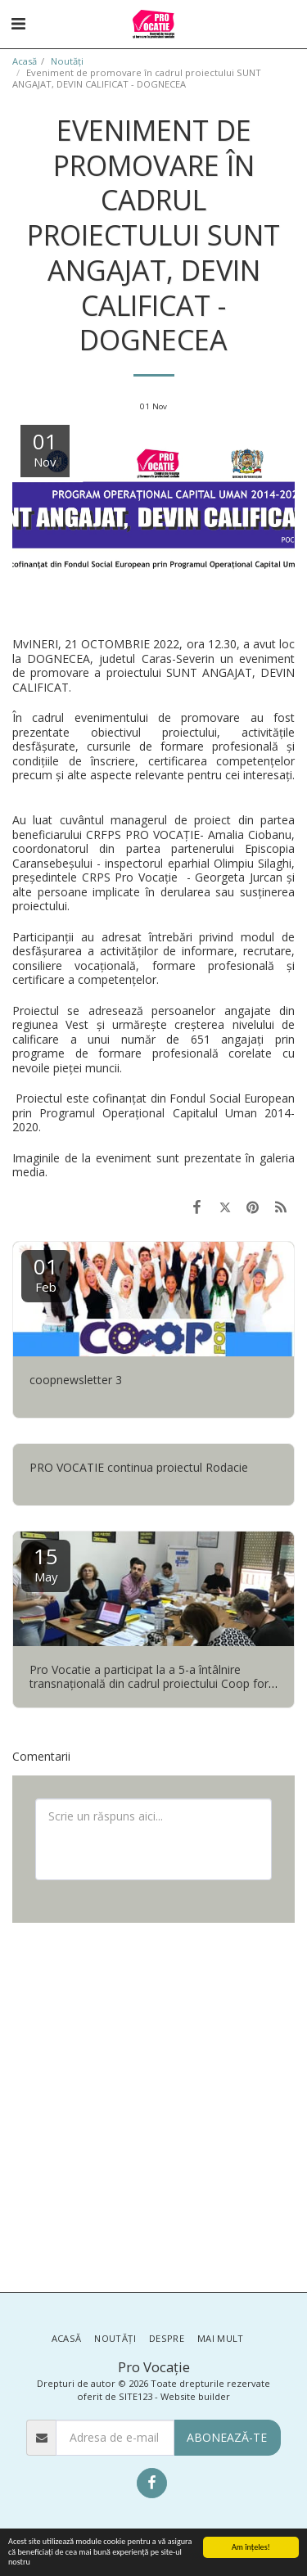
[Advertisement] (153, 2105)
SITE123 (135, 2396)
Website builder (195, 2396)
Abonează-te (227, 2437)
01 (45, 1273)
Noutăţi (67, 61)
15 (45, 1563)
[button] (18, 23)
